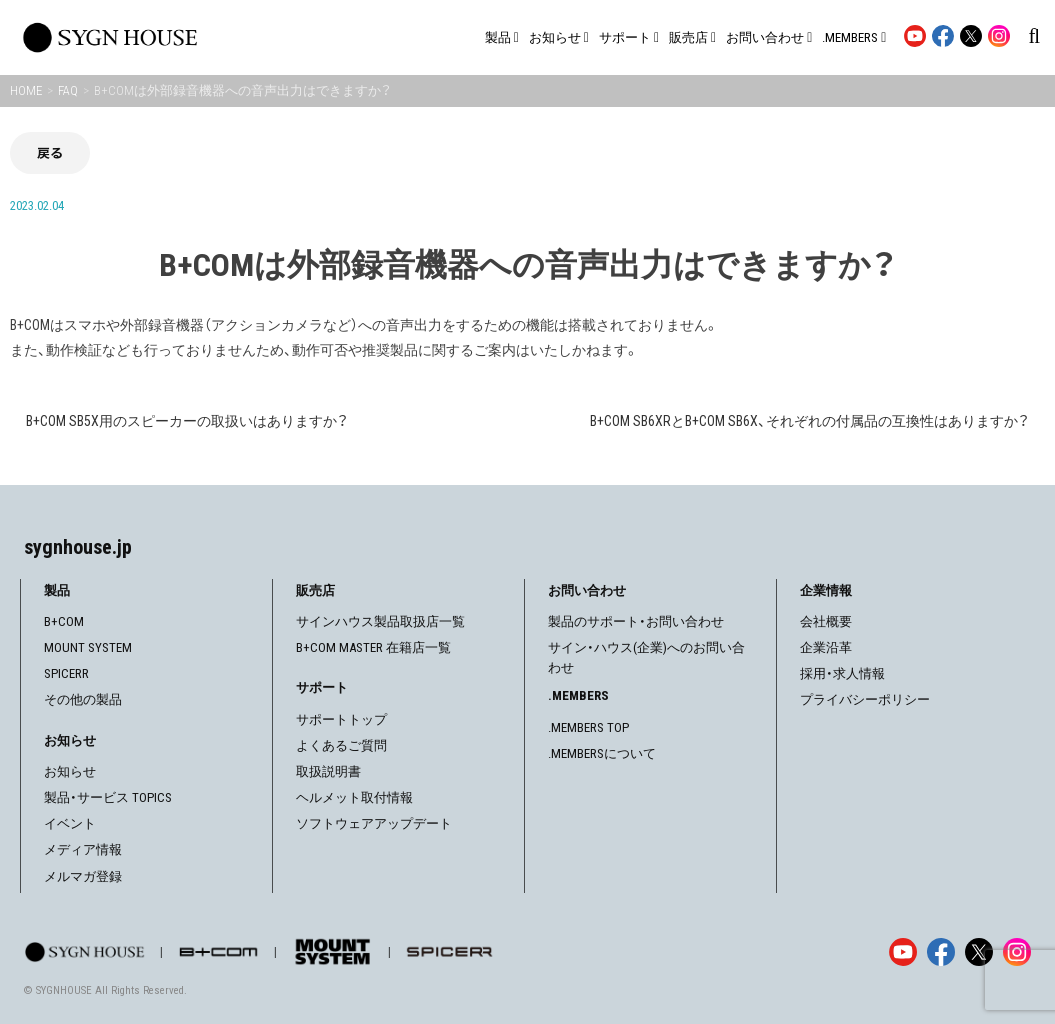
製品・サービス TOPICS (108, 797)
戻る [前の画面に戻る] (50, 152)
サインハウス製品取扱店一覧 (380, 621)
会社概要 (826, 621)
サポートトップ (341, 719)
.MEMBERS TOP (588, 727)
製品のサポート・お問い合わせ (636, 621)
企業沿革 (826, 647)
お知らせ (70, 771)
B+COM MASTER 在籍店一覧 (373, 647)
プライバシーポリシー (865, 699)
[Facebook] (941, 952)
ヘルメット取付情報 (354, 797)
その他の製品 (83, 699)
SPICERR (66, 673)
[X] (979, 952)
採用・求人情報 (842, 673)
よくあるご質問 (341, 745)
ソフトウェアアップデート (374, 823)
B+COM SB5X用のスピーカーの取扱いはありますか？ (187, 421)
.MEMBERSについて (602, 753)
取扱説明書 (328, 771)
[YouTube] (903, 952)
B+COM (64, 621)
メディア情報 (83, 849)
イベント (70, 823)
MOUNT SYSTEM (88, 647)
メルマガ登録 (83, 876)
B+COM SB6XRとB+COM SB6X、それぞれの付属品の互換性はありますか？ (809, 421)
